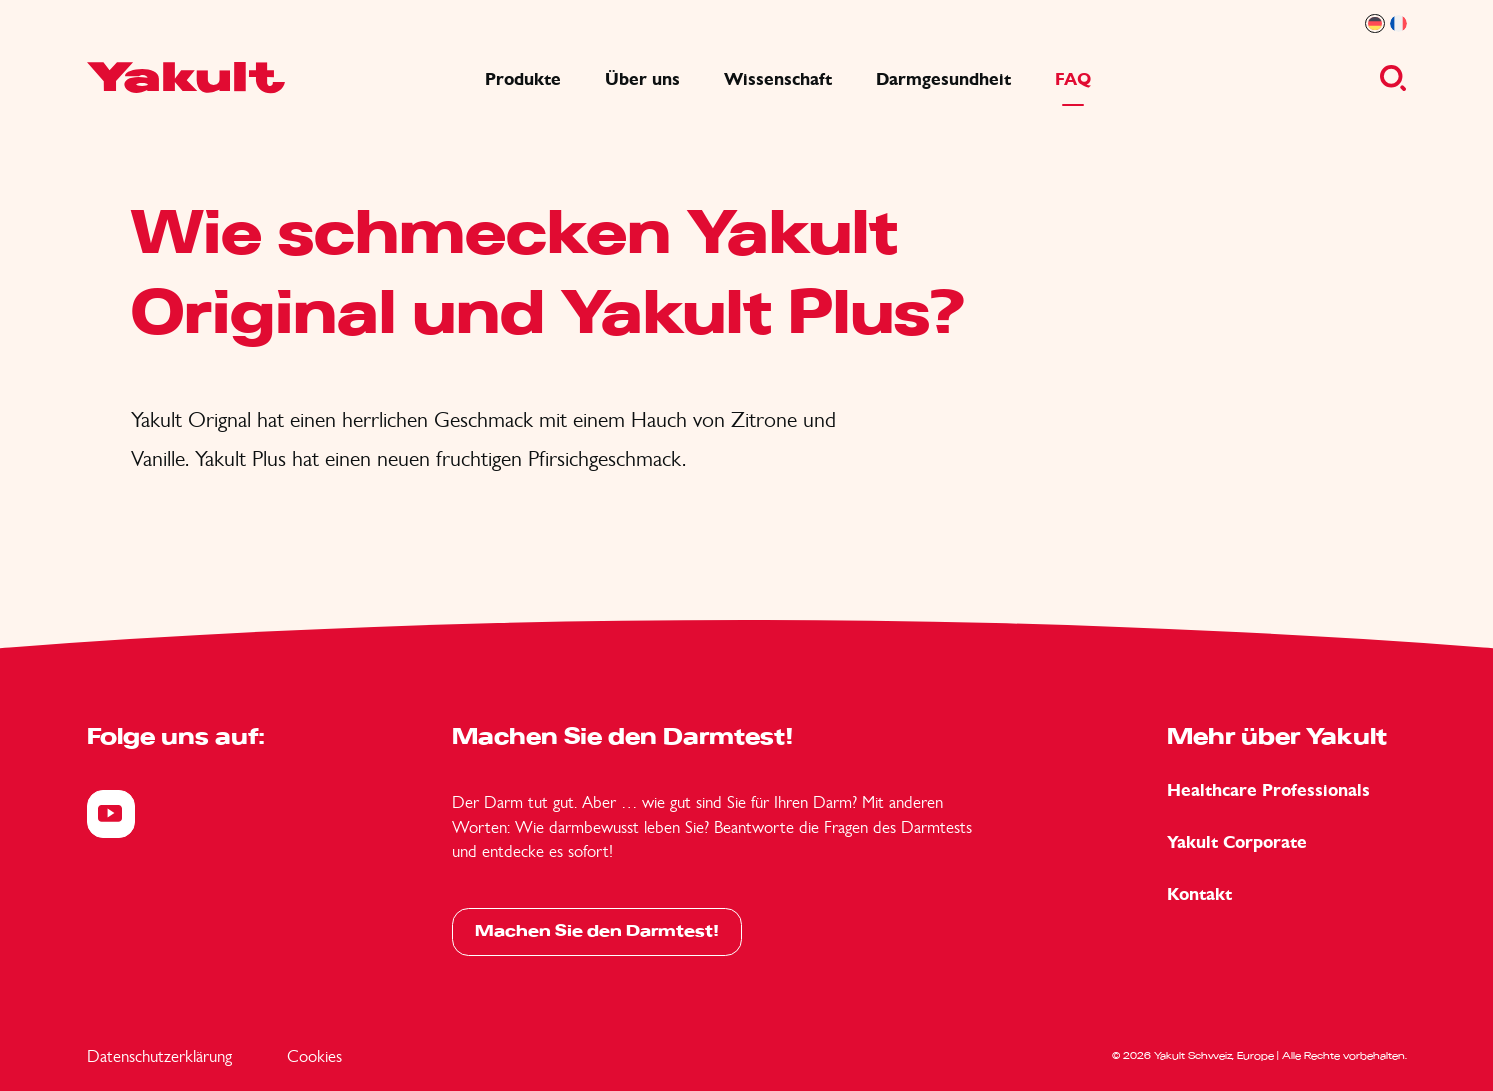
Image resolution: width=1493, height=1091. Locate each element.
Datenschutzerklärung (159, 1056)
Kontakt (1199, 894)
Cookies (314, 1056)
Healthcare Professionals (1268, 790)
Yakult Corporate (1237, 842)
